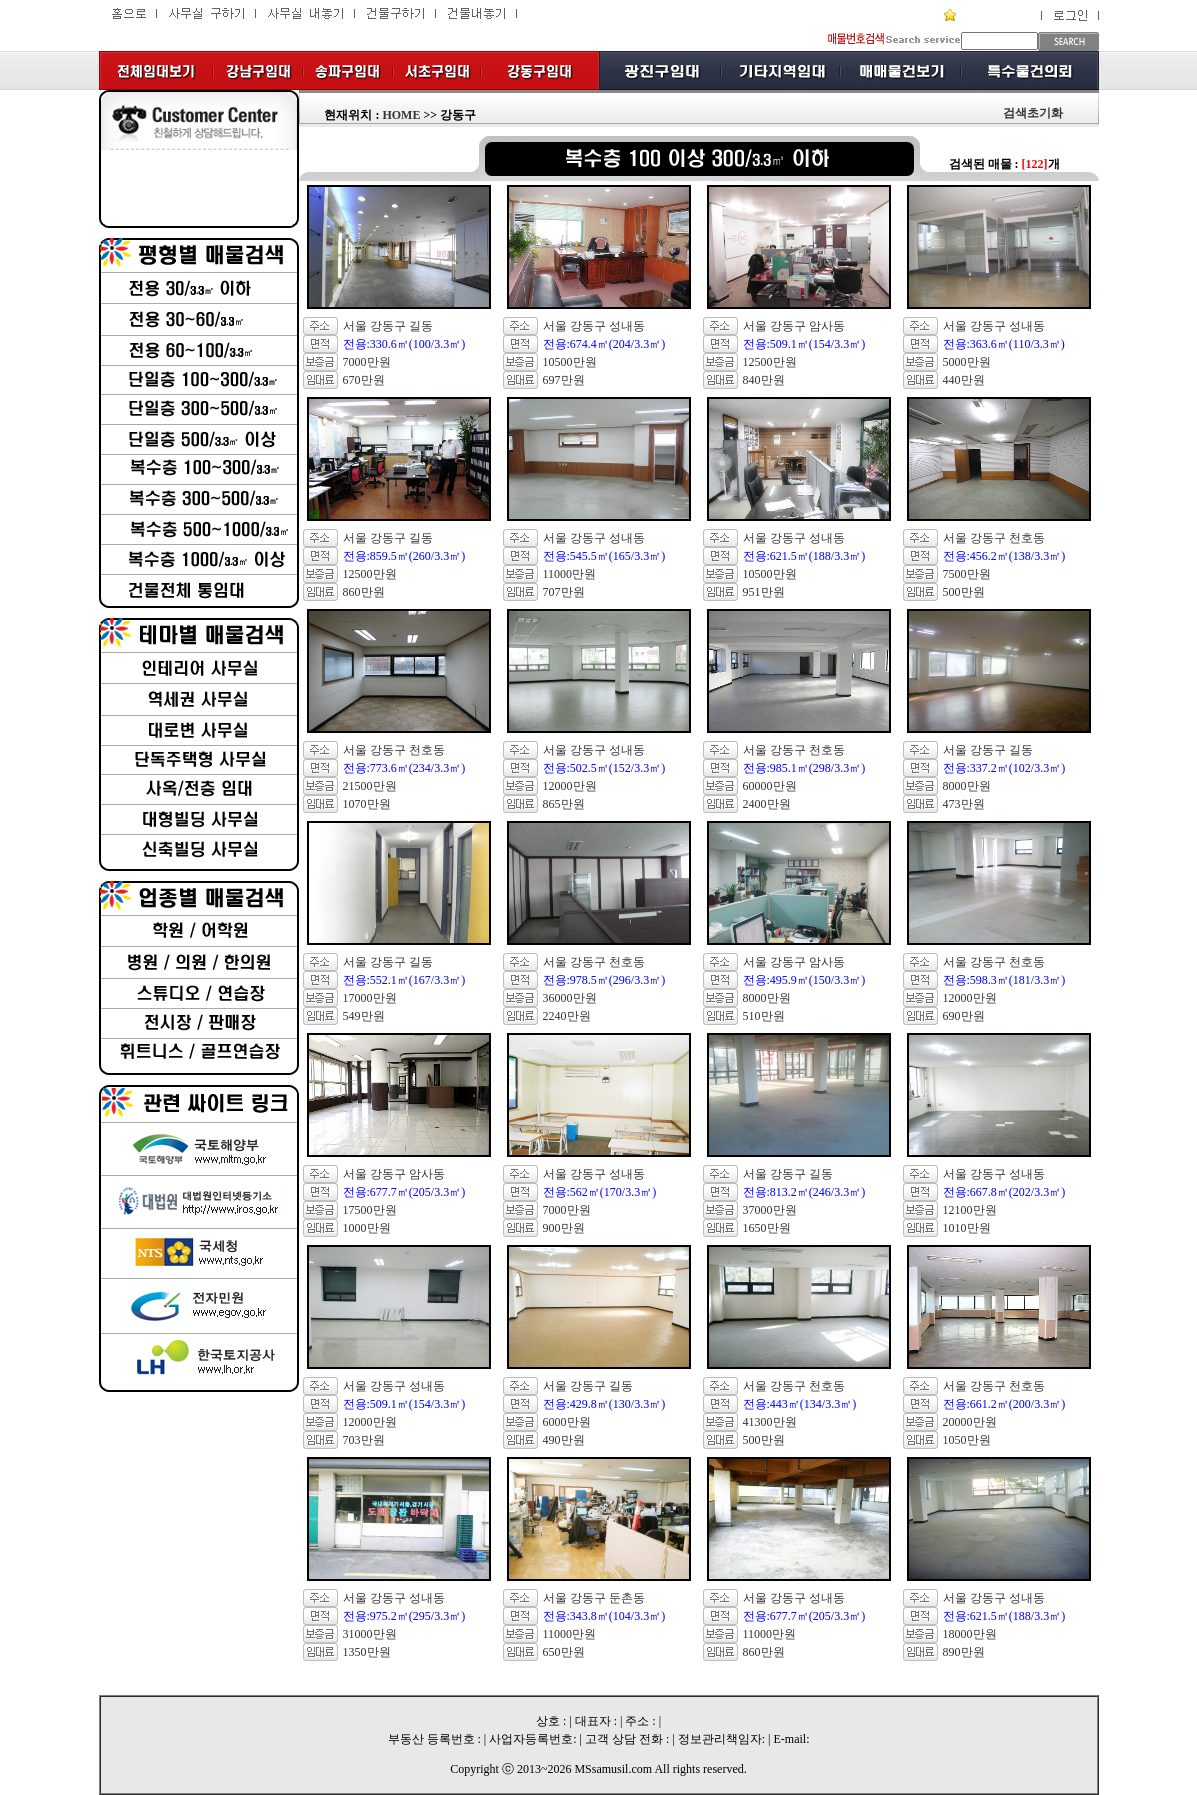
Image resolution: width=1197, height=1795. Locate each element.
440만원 (964, 380)
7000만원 (367, 362)
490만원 (564, 1440)
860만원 (364, 592)
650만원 (564, 1652)
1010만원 (967, 1228)
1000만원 (367, 1228)
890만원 (964, 1652)
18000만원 (970, 1634)
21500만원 (370, 786)
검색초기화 (1033, 113)
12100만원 (970, 1210)
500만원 (964, 592)
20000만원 (970, 1422)
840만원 (764, 380)
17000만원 (370, 998)
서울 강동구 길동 (388, 326)
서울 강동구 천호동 (994, 538)
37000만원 (770, 1210)
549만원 (364, 1016)
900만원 (564, 1228)
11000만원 (570, 574)
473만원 (964, 804)
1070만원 (367, 804)
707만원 (564, 592)
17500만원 (370, 1210)
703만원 (364, 1440)
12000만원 (570, 786)
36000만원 (570, 998)
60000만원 (770, 786)
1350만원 (367, 1652)
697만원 (564, 380)
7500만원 (967, 574)
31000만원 (370, 1634)
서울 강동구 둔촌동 (594, 1598)
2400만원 (767, 804)
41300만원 (770, 1422)
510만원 (764, 1016)
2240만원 (567, 1016)
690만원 (964, 1016)
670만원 (364, 380)
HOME (401, 115)
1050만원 (967, 1440)
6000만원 (567, 1422)
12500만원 (770, 362)
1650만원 (767, 1228)
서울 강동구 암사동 (794, 326)
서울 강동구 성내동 (594, 326)
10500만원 (570, 362)
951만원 (764, 592)
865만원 (564, 804)
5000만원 (967, 362)
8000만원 (967, 786)
